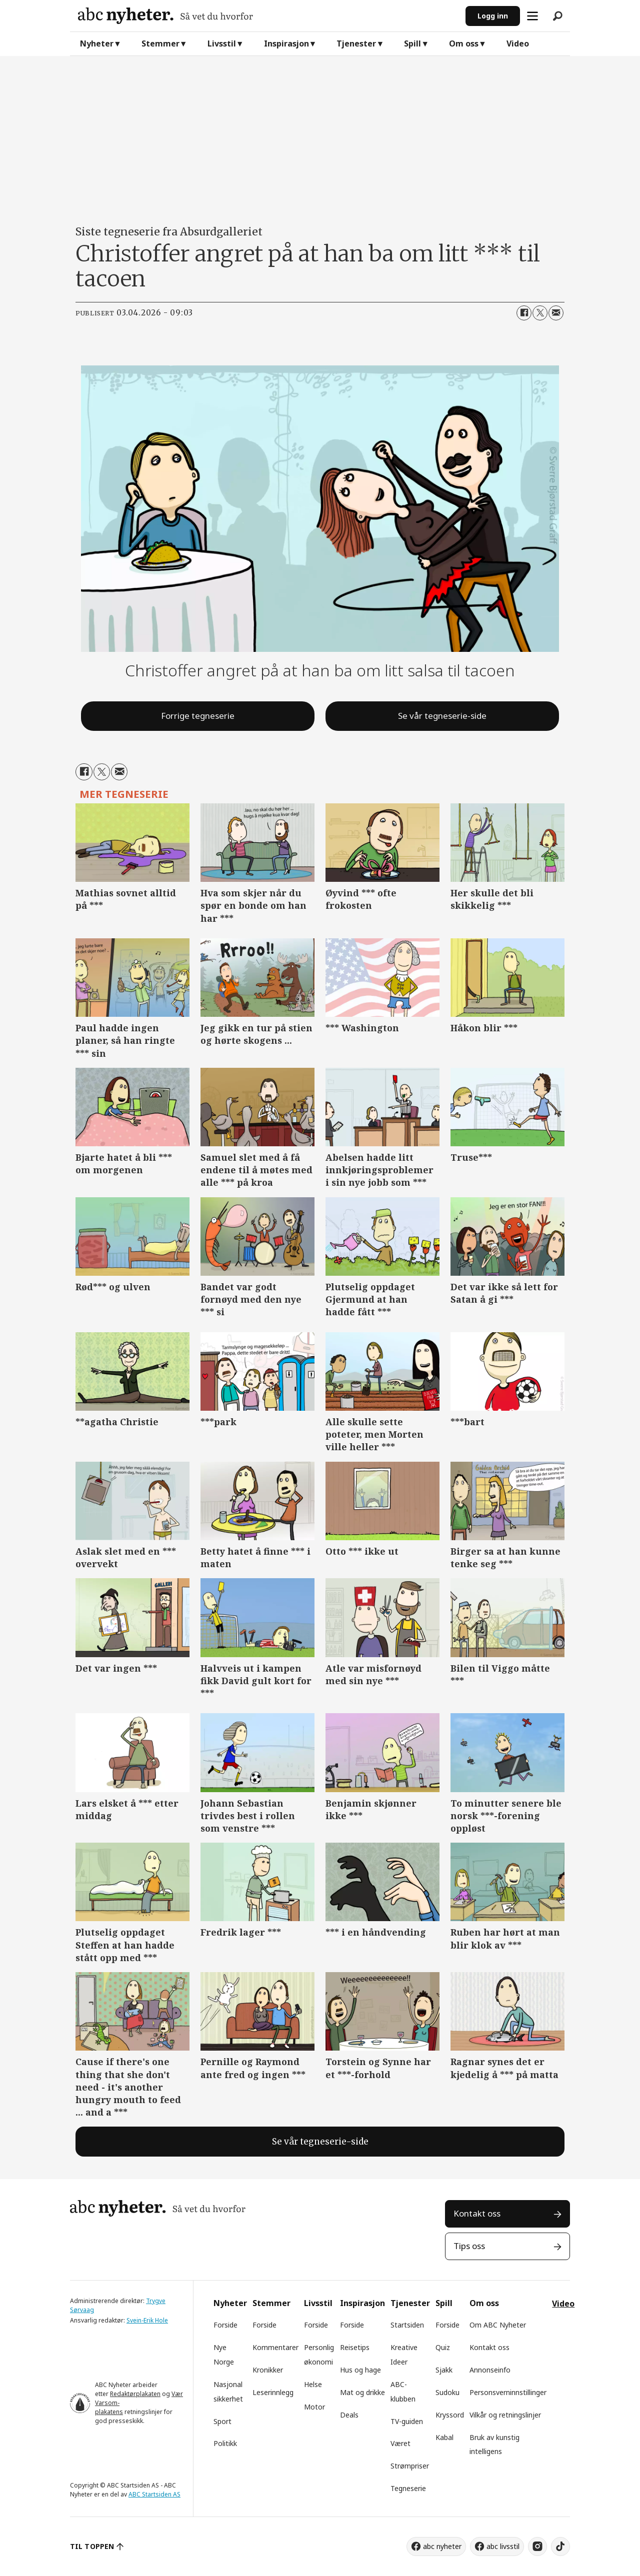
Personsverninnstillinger (508, 2392)
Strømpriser (409, 2466)
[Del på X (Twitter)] (540, 312)
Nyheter (97, 43)
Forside (226, 2325)
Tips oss (469, 2246)
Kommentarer (275, 2347)
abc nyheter (442, 2546)
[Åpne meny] (533, 15)
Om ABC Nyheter (498, 2325)
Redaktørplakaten (135, 2394)
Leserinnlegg (273, 2392)
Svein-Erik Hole (147, 2320)
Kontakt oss (477, 2213)
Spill (412, 43)
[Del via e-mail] (556, 312)
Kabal (445, 2437)
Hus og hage (360, 2370)
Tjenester (356, 43)
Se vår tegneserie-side (442, 715)
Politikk (225, 2443)
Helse (313, 2384)
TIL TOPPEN (92, 2546)
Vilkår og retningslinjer (505, 2415)
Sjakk (444, 2370)
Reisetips (355, 2347)
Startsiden (407, 2325)
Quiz (443, 2347)
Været (400, 2443)
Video (517, 43)
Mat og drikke (362, 2392)
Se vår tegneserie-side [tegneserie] (320, 2141)
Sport (223, 2421)
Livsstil (222, 43)
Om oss (463, 43)
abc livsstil (503, 2546)
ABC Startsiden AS (154, 2494)
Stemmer (161, 43)
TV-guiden (406, 2421)
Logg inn (493, 15)
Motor (314, 2407)
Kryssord (450, 2415)
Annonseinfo (490, 2370)
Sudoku (448, 2392)
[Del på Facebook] (524, 312)
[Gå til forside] (268, 15)
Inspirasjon (286, 43)
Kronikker (267, 2370)
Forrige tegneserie (197, 715)
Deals (349, 2415)
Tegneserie (408, 2488)
